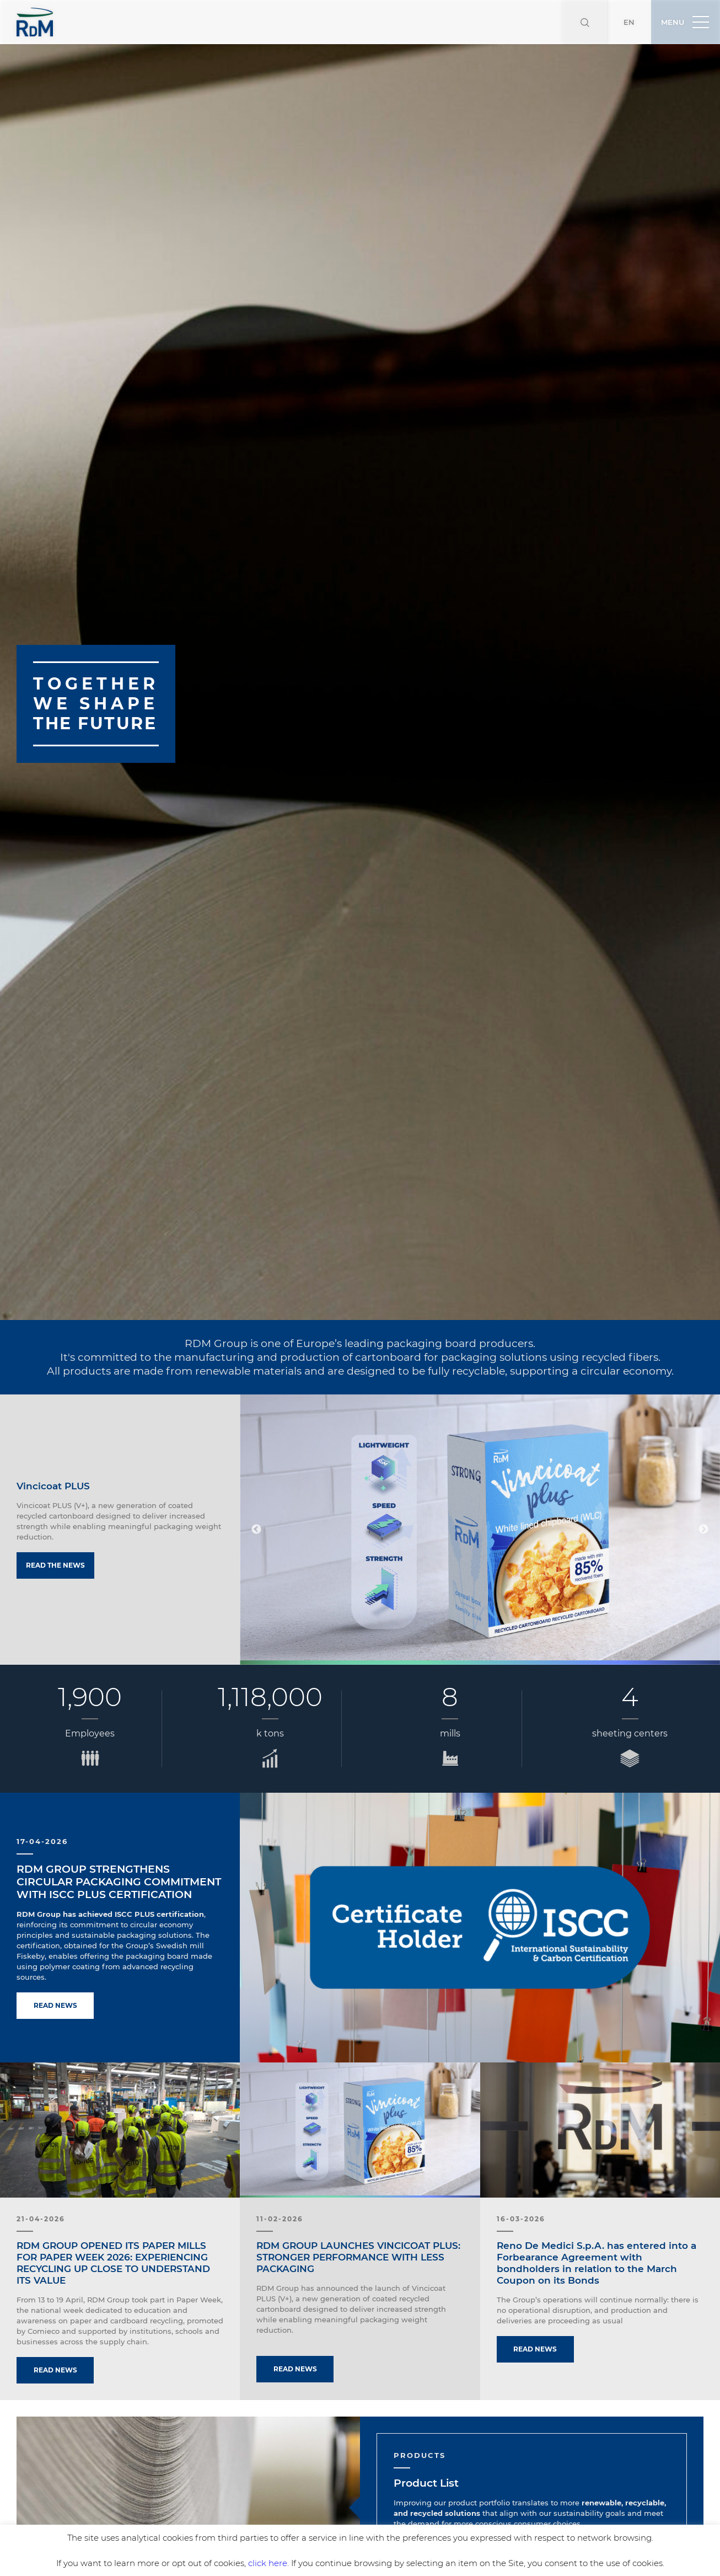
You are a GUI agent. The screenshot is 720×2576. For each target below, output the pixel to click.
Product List (426, 2439)
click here (267, 2563)
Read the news (55, 1521)
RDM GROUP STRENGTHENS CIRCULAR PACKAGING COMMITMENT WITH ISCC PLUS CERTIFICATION (119, 1838)
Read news (55, 1961)
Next (703, 1485)
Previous (256, 1485)
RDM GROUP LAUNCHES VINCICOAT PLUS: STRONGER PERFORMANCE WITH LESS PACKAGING (358, 2213)
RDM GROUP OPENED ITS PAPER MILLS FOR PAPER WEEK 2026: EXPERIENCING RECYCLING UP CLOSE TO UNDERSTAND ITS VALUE (113, 2219)
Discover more (433, 2508)
